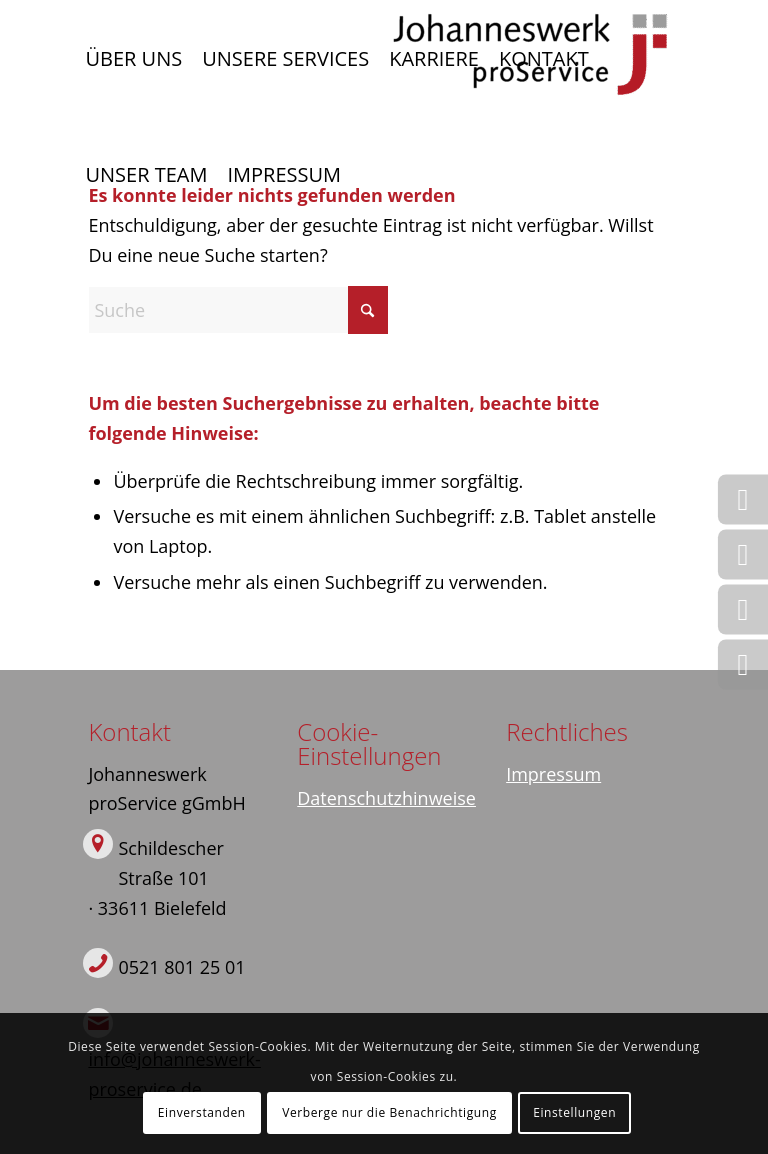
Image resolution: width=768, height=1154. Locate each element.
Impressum (553, 774)
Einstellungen (574, 1112)
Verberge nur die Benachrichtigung (389, 1112)
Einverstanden (202, 1112)
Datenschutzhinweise (386, 798)
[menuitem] (133, 59)
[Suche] (238, 310)
